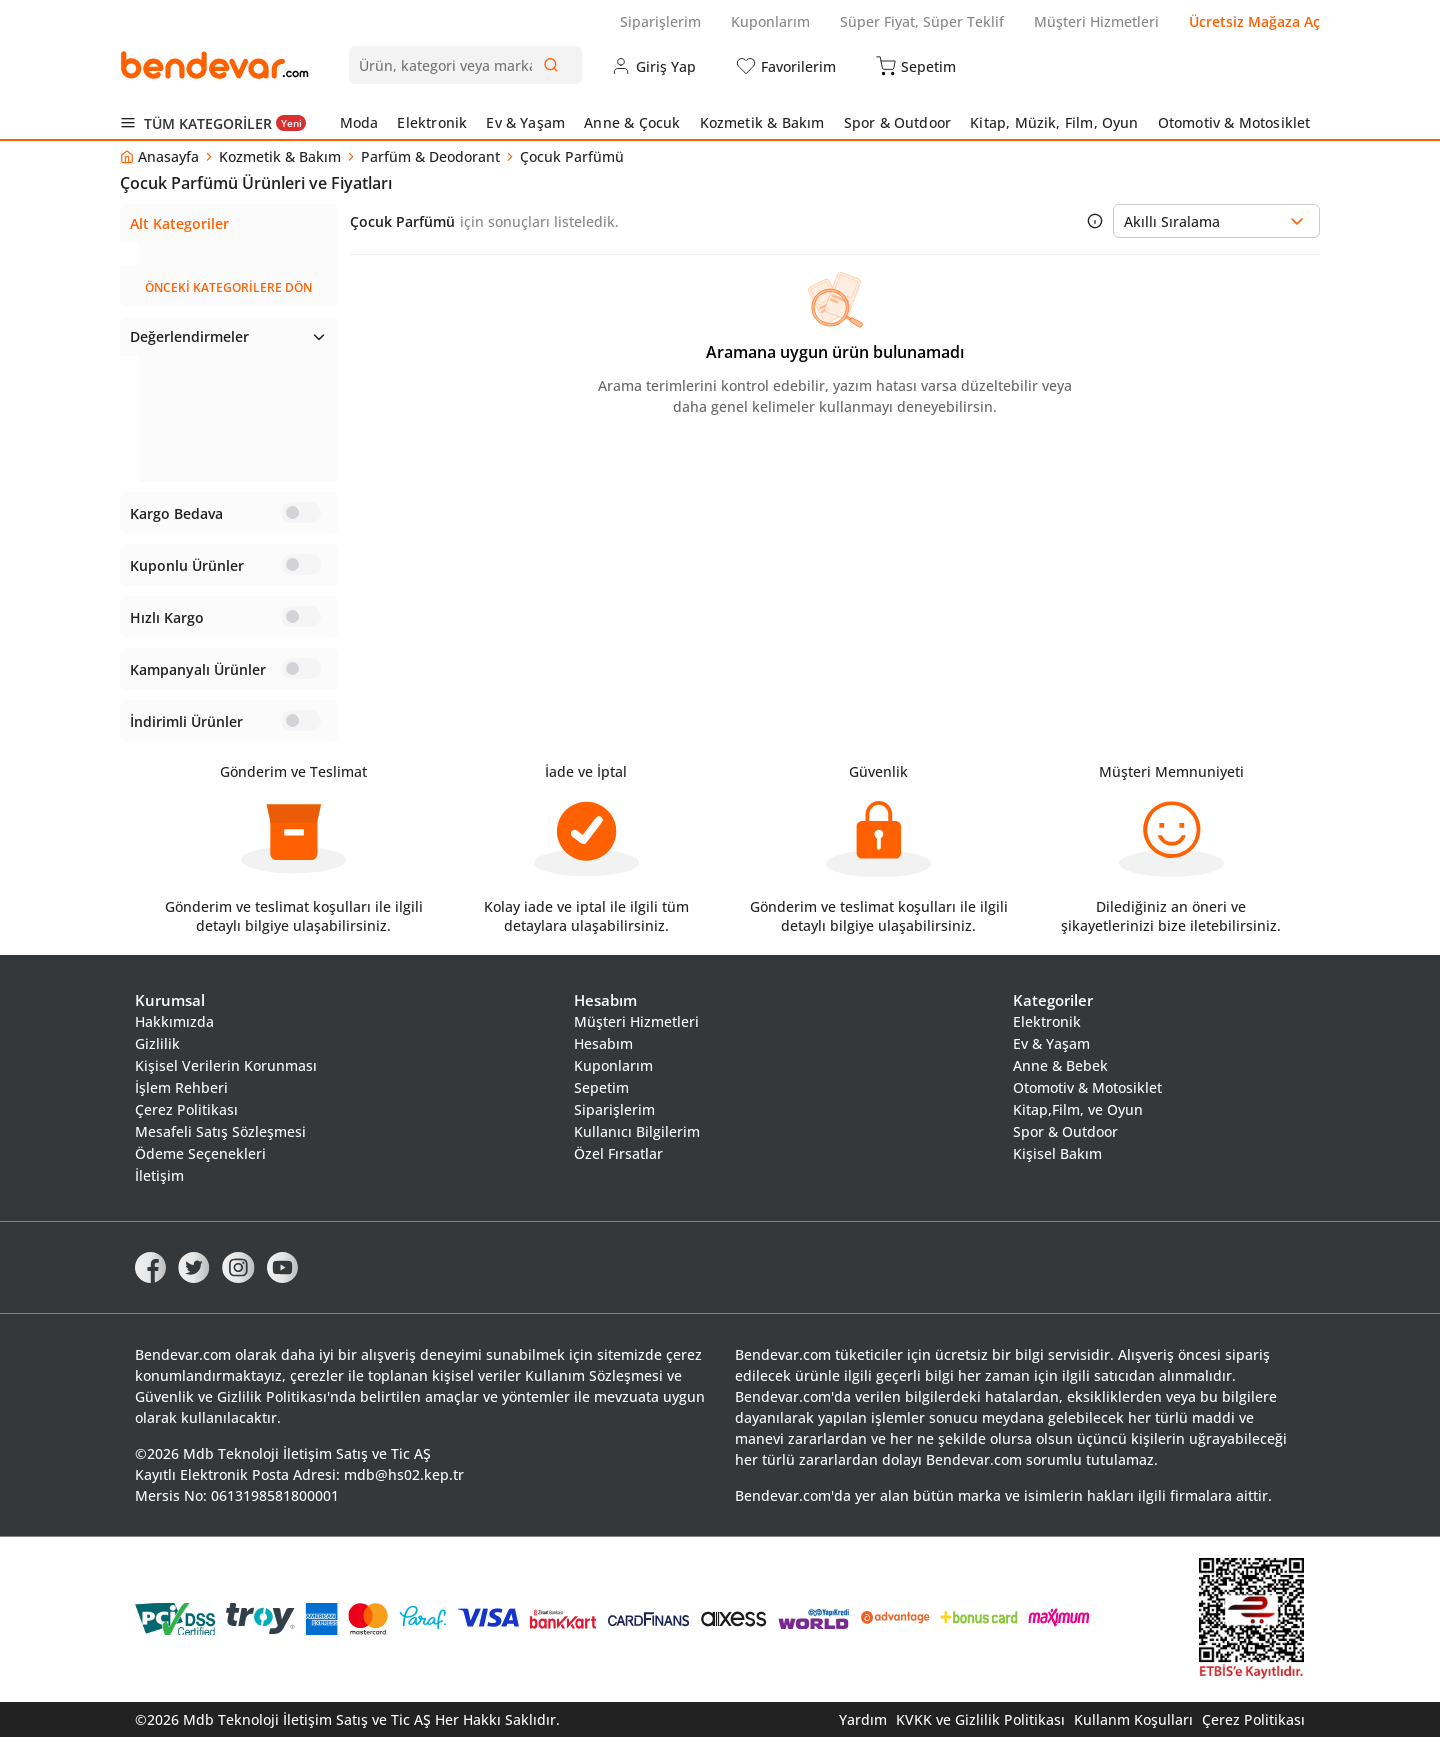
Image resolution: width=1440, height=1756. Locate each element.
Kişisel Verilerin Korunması (226, 1084)
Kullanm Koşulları (1133, 1738)
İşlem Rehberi (181, 1106)
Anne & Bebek (1060, 1084)
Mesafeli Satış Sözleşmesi (220, 1150)
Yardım (863, 1738)
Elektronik (432, 122)
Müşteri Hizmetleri (1096, 21)
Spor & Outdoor (898, 122)
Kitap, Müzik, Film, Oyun (1054, 122)
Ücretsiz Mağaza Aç (1254, 21)
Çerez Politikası (186, 1128)
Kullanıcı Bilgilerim (637, 1150)
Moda (359, 122)
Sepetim (601, 1106)
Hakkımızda (174, 1040)
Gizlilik (157, 1062)
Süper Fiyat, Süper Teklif (922, 21)
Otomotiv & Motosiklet (1234, 122)
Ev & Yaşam (525, 122)
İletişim (159, 1194)
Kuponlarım (770, 21)
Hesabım (603, 1062)
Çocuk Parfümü (182, 253)
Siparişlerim (660, 21)
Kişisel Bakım (1057, 1172)
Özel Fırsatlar (618, 1172)
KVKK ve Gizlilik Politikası (980, 1738)
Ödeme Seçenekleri (200, 1172)
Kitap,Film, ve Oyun (1078, 1128)
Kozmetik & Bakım (762, 122)
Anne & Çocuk (632, 122)
